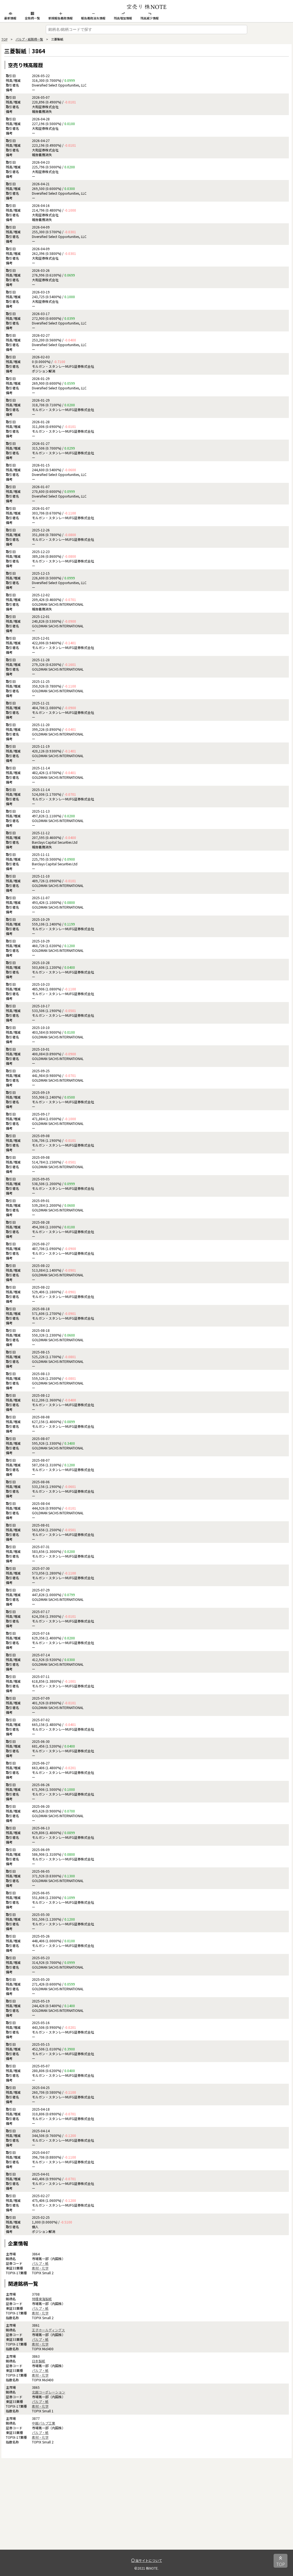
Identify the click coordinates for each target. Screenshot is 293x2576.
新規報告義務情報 (60, 16)
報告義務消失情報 (93, 16)
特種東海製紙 (42, 2298)
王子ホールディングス (48, 2329)
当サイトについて (146, 2560)
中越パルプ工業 (43, 2423)
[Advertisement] (146, 2511)
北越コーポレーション (48, 2392)
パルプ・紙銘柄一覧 (29, 39)
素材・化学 (40, 2268)
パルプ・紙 (40, 2263)
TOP (4, 39)
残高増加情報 (123, 16)
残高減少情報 (149, 16)
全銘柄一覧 (32, 16)
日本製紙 (38, 2361)
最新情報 (10, 16)
